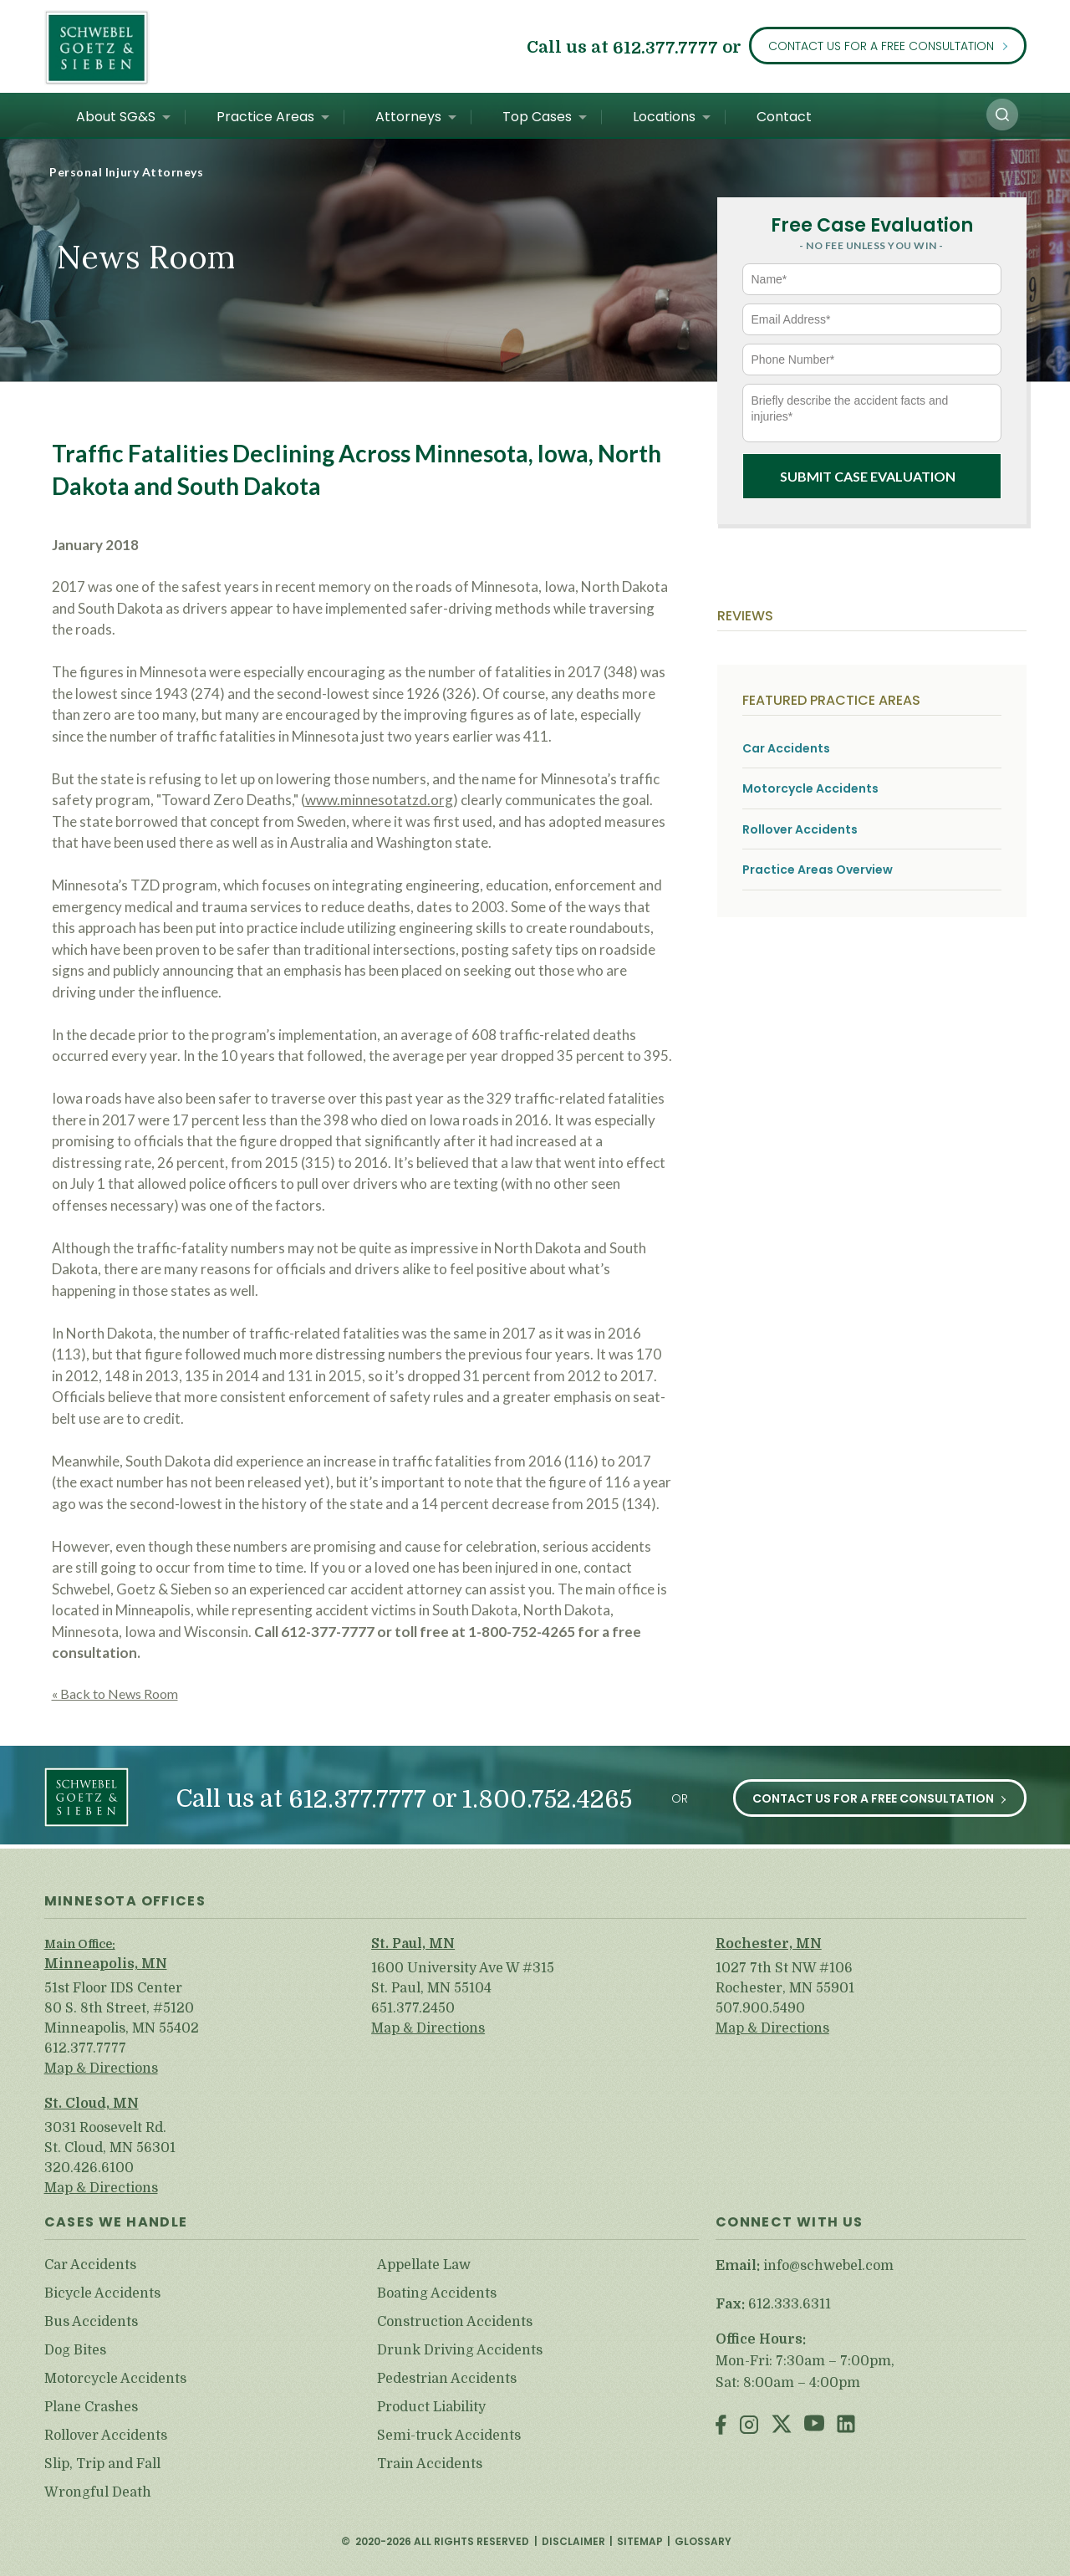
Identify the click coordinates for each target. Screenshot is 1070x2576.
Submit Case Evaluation (867, 476)
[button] (1002, 114)
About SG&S (115, 116)
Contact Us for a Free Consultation (881, 46)
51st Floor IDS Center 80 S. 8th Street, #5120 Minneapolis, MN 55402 (121, 2008)
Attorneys (408, 116)
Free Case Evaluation (872, 225)
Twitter (782, 2426)
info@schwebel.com (828, 2265)
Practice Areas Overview (817, 870)
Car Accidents (786, 748)
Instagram (749, 2426)
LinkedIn (846, 2426)
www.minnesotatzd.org (379, 800)
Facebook (721, 2426)
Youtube (814, 2426)
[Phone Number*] (871, 359)
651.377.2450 (413, 2008)
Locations (664, 116)
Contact (784, 116)
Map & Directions (101, 2068)
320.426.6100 (89, 2168)
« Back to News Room (115, 1693)
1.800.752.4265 (547, 1799)
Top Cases (537, 116)
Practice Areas (265, 116)
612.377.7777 (665, 47)
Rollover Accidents (800, 830)
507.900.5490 (760, 2008)
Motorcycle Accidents (810, 789)
